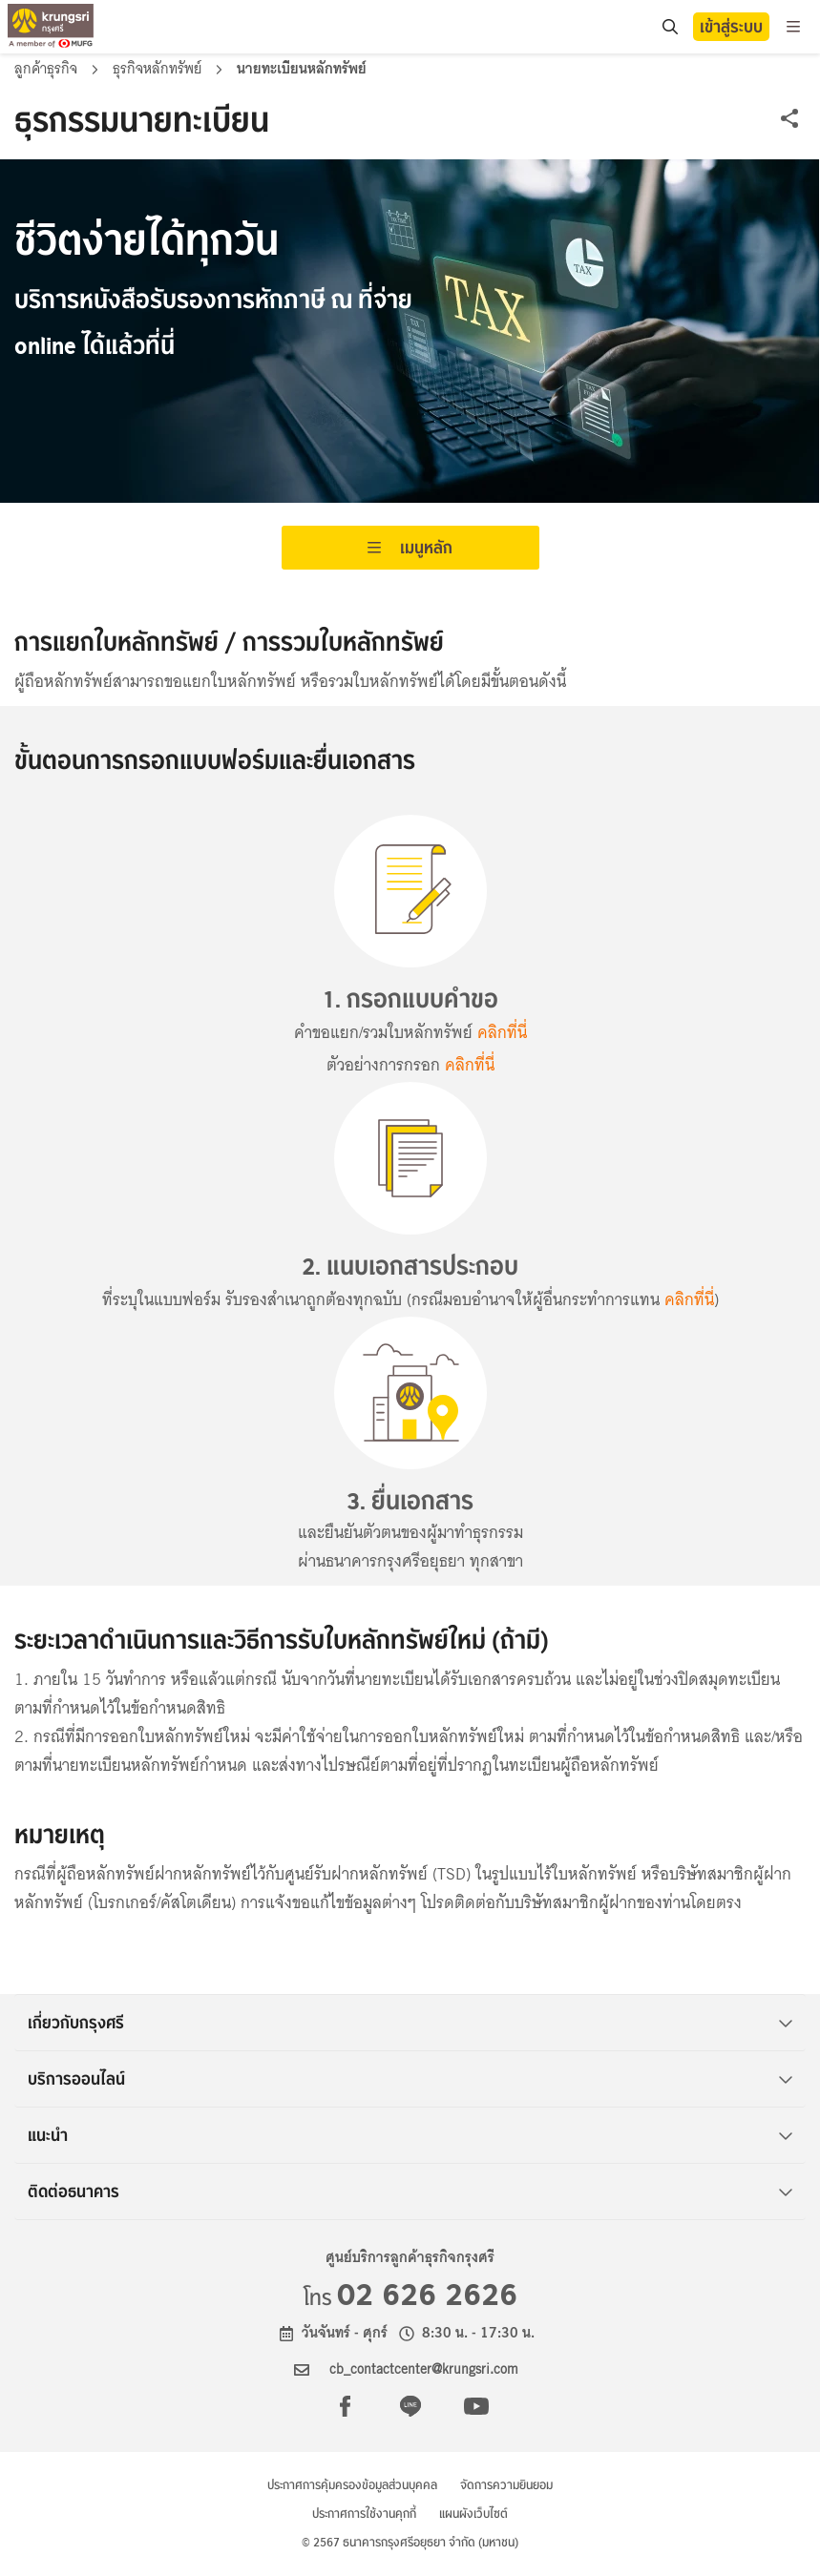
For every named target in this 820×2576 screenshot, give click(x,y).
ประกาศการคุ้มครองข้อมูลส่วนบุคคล (352, 2485)
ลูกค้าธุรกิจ (47, 68)
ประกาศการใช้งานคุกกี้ (364, 2513)
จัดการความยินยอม (506, 2485)
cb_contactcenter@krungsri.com (423, 2369)
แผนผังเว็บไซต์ (473, 2513)
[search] (669, 26)
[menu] (793, 26)
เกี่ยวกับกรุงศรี (410, 2022)
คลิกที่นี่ (502, 1033)
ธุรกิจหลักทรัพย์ (159, 68)
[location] (670, 27)
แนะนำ (410, 2135)
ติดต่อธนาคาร (410, 2191)
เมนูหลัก (410, 547)
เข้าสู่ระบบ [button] (731, 26)
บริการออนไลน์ (410, 2079)
